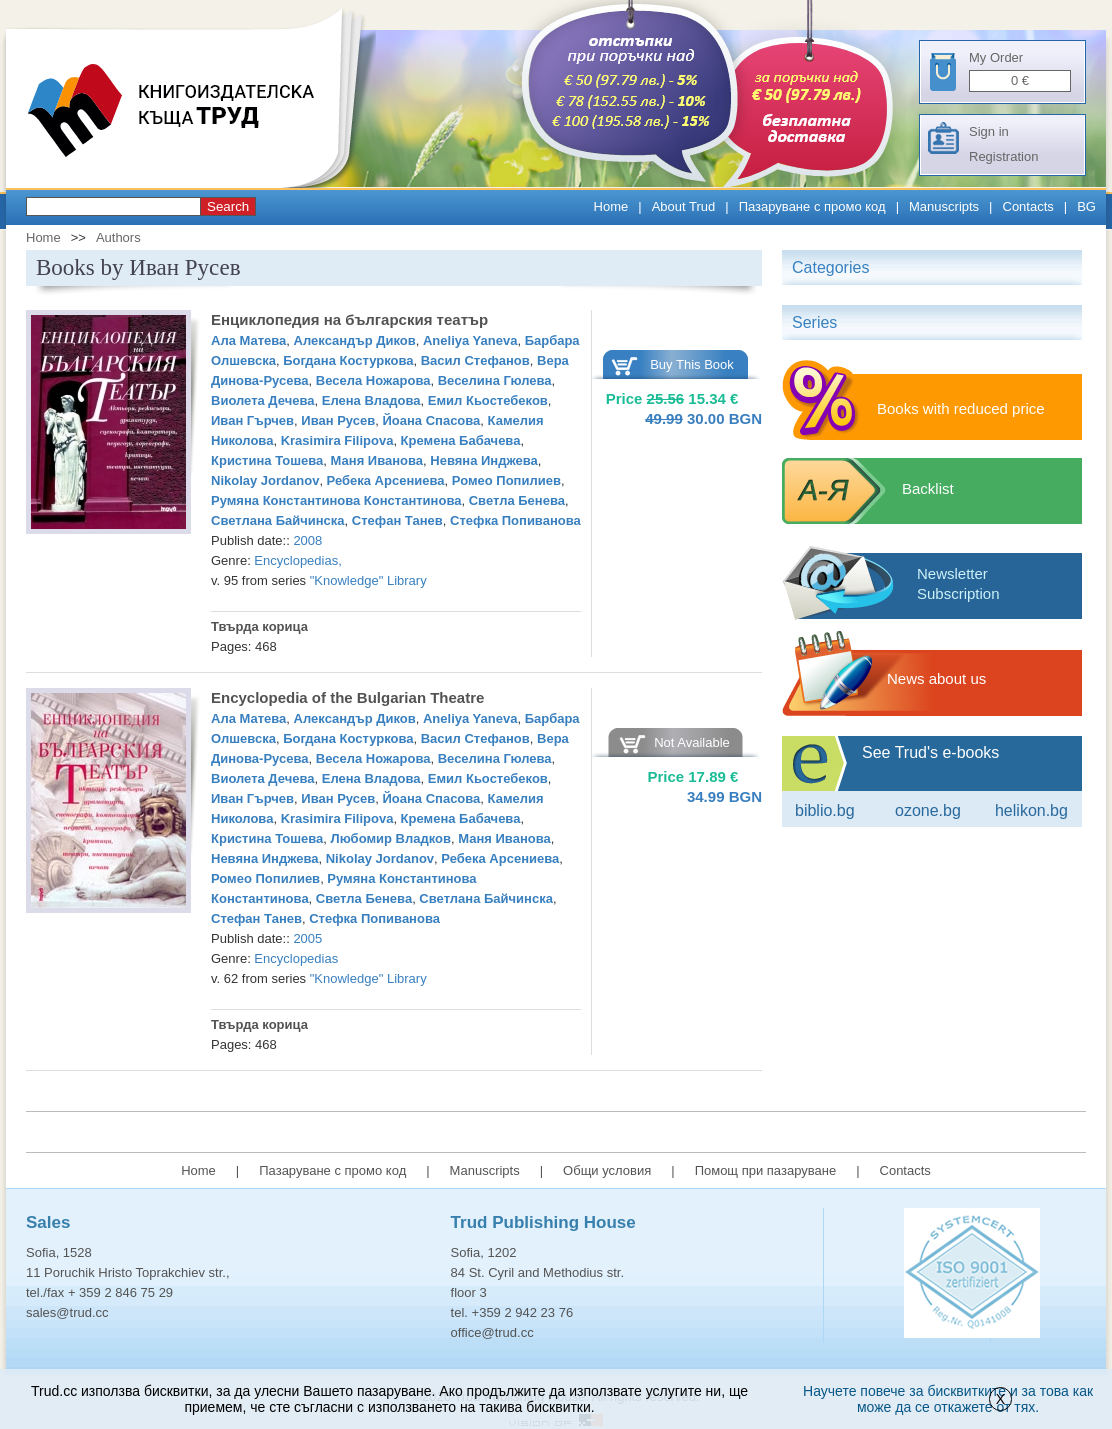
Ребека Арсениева (386, 480)
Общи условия (607, 1170)
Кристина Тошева (267, 460)
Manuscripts (944, 206)
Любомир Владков (391, 838)
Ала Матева (248, 340)
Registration (1003, 156)
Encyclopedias (296, 560)
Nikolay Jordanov (265, 480)
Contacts (1028, 206)
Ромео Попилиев (506, 480)
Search (228, 206)
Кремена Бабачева (461, 440)
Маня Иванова (377, 460)
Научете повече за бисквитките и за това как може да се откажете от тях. (948, 1399)
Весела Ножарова (373, 380)
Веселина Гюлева (495, 380)
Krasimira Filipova (337, 440)
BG (1086, 206)
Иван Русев (338, 420)
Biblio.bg (825, 810)
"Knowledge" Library (368, 580)
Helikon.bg (1031, 810)
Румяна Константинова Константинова (336, 500)
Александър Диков (355, 340)
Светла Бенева (517, 500)
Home (611, 206)
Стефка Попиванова (515, 520)
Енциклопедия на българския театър (349, 319)
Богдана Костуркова (348, 360)
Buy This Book (692, 364)
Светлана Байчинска (278, 520)
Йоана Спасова (431, 420)
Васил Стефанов (475, 360)
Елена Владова (371, 400)
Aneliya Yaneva (470, 340)
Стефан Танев (397, 520)
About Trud (684, 206)
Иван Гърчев (252, 420)
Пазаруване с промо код (812, 206)
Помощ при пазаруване (766, 1170)
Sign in (989, 131)
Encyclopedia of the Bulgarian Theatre (347, 697)
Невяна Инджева (484, 460)
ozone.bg (928, 810)
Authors (118, 237)
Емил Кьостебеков (488, 400)
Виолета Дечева (263, 400)
